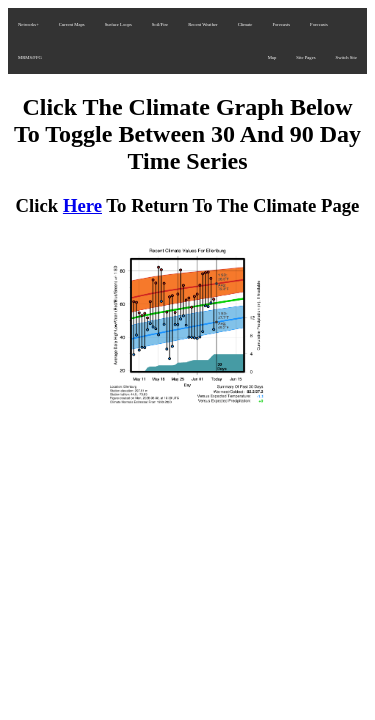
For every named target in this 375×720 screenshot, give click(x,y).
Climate (245, 24)
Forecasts (281, 24)
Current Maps (72, 24)
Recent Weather (203, 24)
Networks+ (28, 24)
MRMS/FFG (30, 57)
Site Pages (305, 57)
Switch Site (346, 57)
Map (272, 57)
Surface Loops (118, 24)
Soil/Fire (160, 24)
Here (82, 205)
